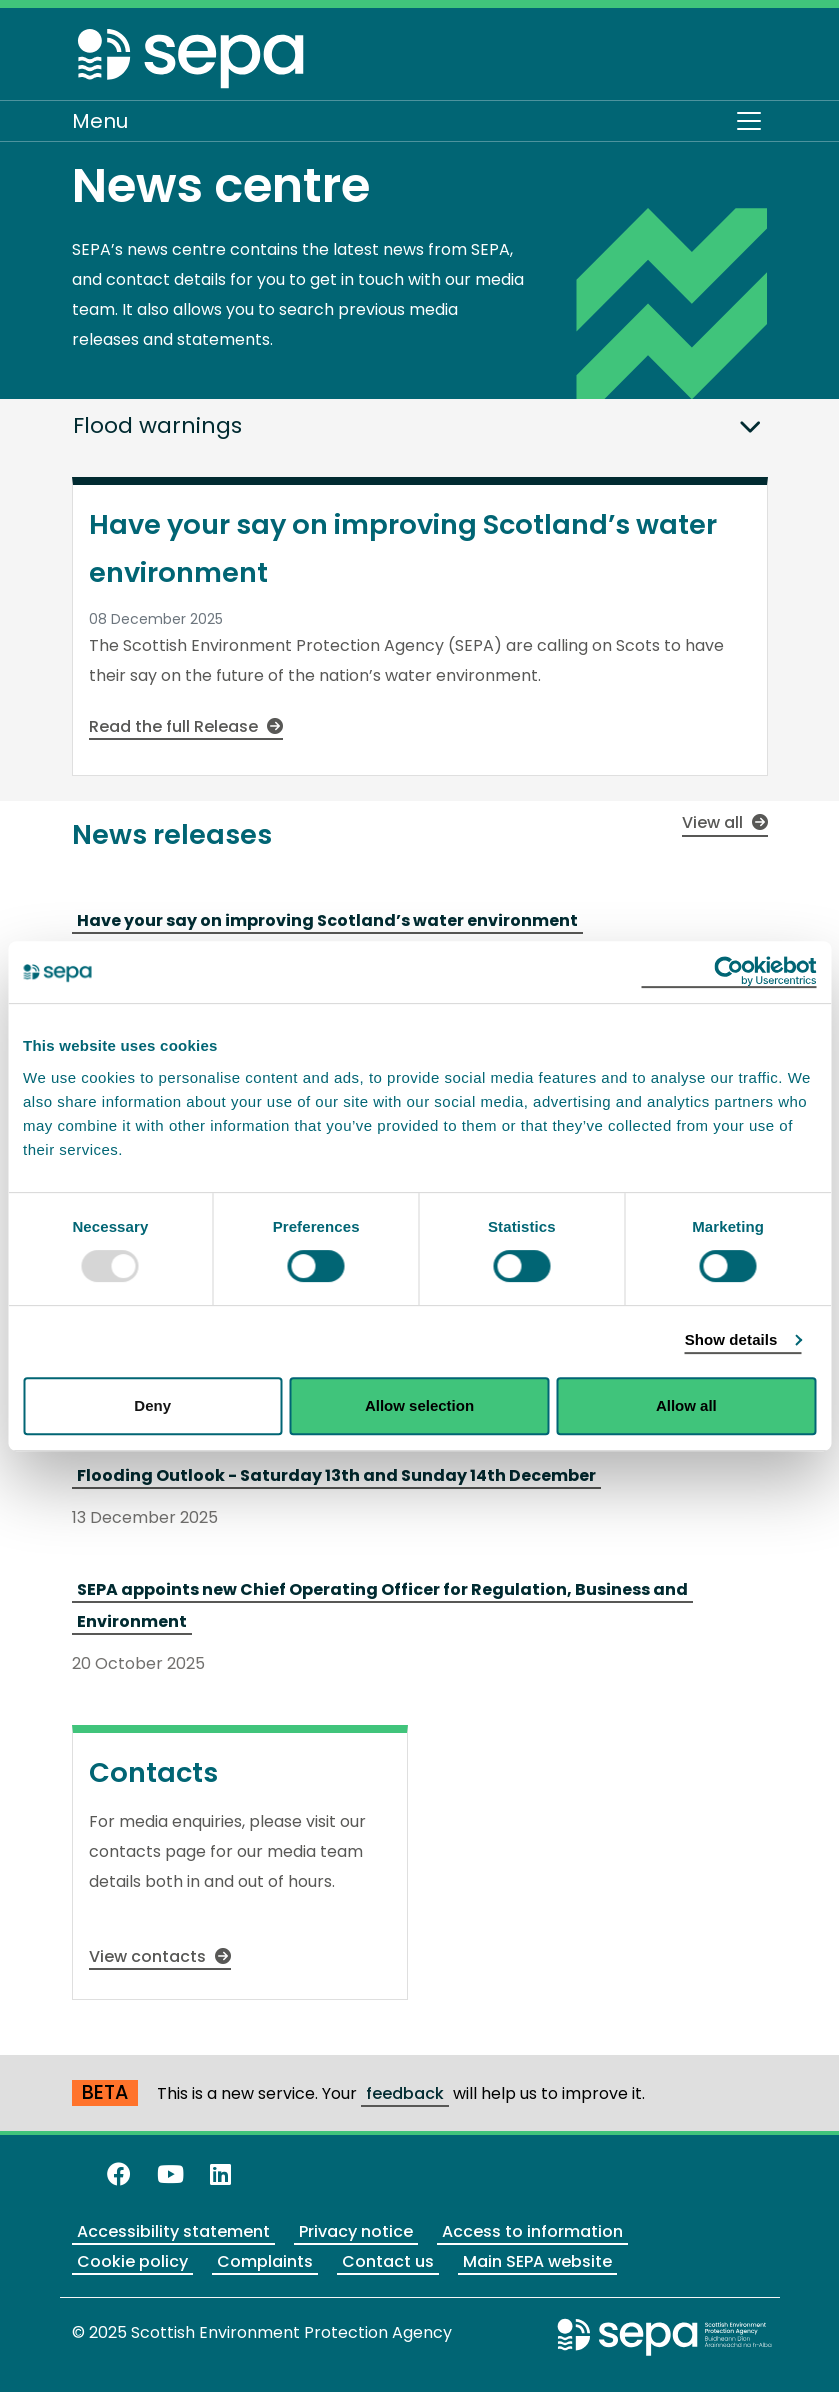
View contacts (160, 1956)
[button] (750, 421)
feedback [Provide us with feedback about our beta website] (405, 2093)
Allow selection (419, 1405)
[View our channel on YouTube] (170, 2174)
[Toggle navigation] (749, 121)
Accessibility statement (173, 2231)
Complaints (265, 2261)
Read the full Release (186, 726)
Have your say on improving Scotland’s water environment (327, 920)
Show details (731, 1339)
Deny (152, 1405)
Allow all (686, 1405)
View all (725, 822)
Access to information (532, 2231)
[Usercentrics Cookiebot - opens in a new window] (728, 972)
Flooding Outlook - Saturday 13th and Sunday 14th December (336, 1475)
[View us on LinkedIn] (220, 2174)
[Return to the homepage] (192, 57)
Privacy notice (356, 2231)
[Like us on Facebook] (119, 2174)
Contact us (388, 2261)
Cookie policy (132, 2261)
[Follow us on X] (81, 2174)
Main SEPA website (537, 2261)
